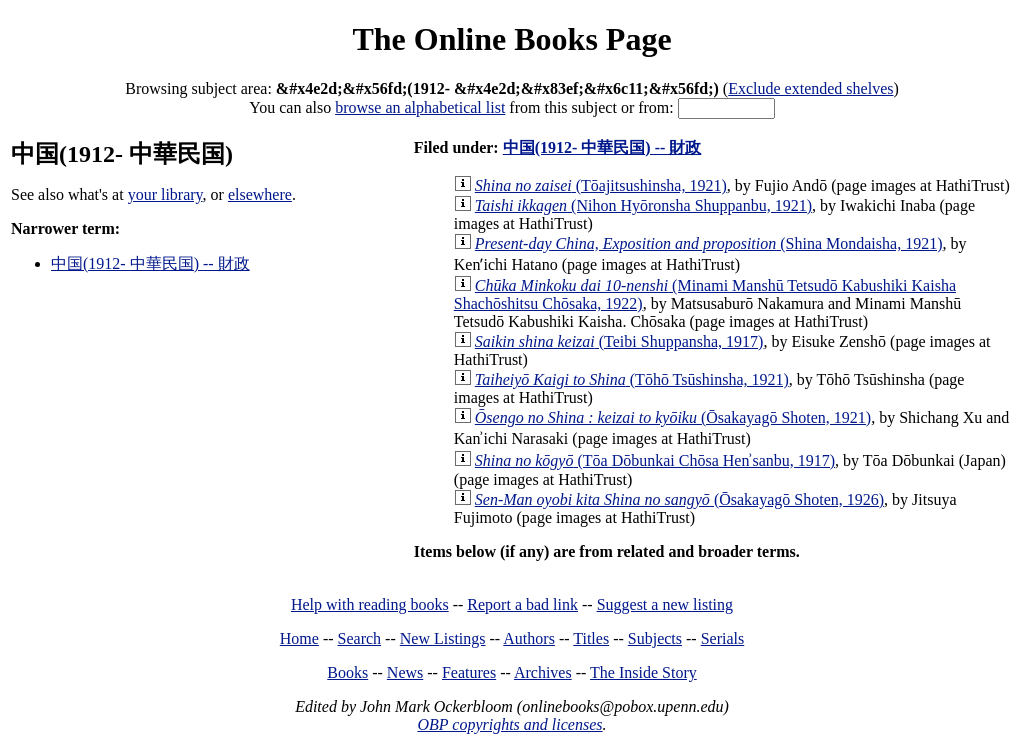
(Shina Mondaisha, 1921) (709, 243)
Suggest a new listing (665, 604)
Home (299, 638)
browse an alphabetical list (420, 107)
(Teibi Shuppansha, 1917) (619, 341)
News (405, 672)
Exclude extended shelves (810, 88)
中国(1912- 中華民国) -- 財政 (150, 263)
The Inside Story (643, 672)
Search (360, 638)
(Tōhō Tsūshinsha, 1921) (632, 379)
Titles (591, 638)
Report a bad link (522, 604)
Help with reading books (370, 604)
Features (469, 672)
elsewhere (260, 194)
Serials (723, 638)
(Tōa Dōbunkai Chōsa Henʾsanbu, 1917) (655, 460)
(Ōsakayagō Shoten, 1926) (679, 499)
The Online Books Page (511, 39)
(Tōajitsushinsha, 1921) (601, 185)
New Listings (443, 638)
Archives (543, 672)
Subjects (655, 638)
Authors (529, 638)
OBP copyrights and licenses (509, 724)
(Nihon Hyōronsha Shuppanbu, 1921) (643, 205)
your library (165, 194)
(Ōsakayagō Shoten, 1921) (673, 417)
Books (347, 672)
